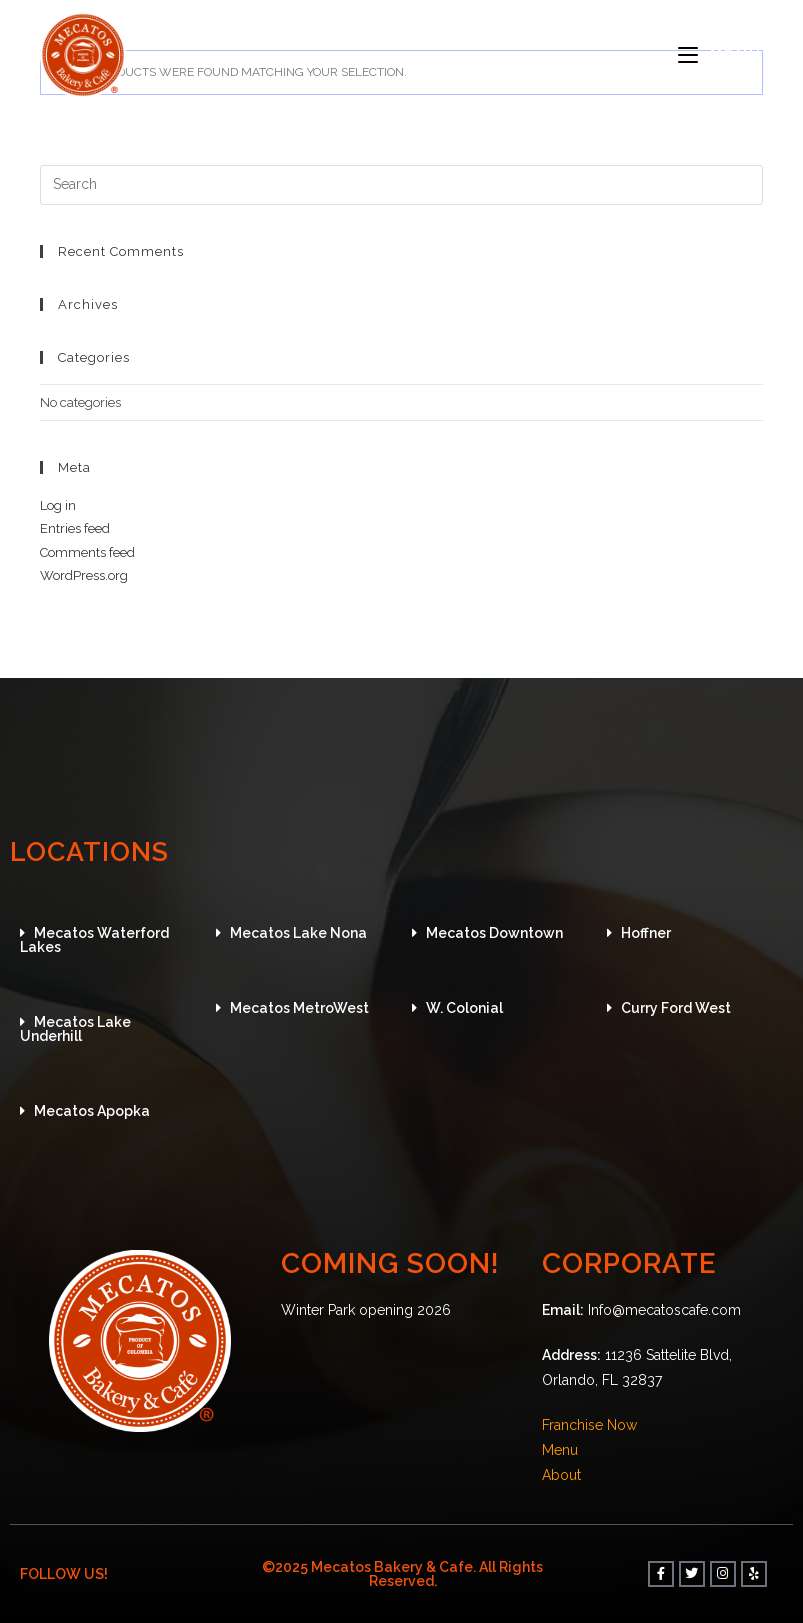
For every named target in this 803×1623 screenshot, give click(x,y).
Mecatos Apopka (92, 1111)
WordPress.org (84, 575)
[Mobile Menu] (720, 55)
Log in (58, 505)
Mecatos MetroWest (299, 1008)
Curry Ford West (676, 1008)
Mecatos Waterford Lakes (94, 940)
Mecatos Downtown (494, 933)
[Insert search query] (401, 185)
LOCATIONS (93, 851)
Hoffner (646, 933)
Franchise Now (589, 1425)
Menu (560, 1450)
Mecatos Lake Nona (298, 933)
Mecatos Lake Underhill (75, 1029)
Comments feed (87, 552)
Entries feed (75, 528)
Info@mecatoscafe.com (664, 1310)
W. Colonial (464, 1008)
